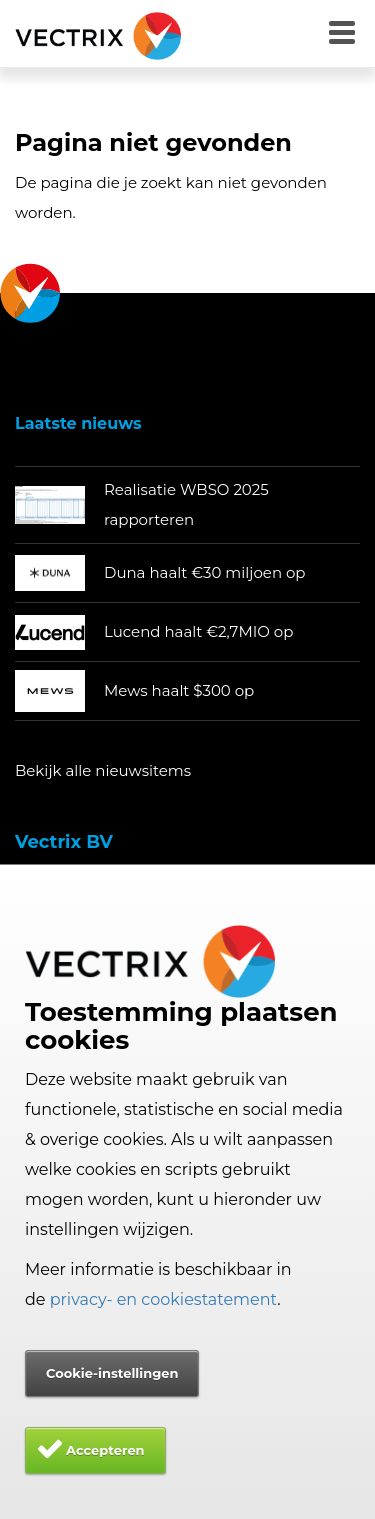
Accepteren (105, 1450)
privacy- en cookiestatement (164, 1299)
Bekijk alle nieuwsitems (103, 770)
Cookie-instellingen (112, 1373)
